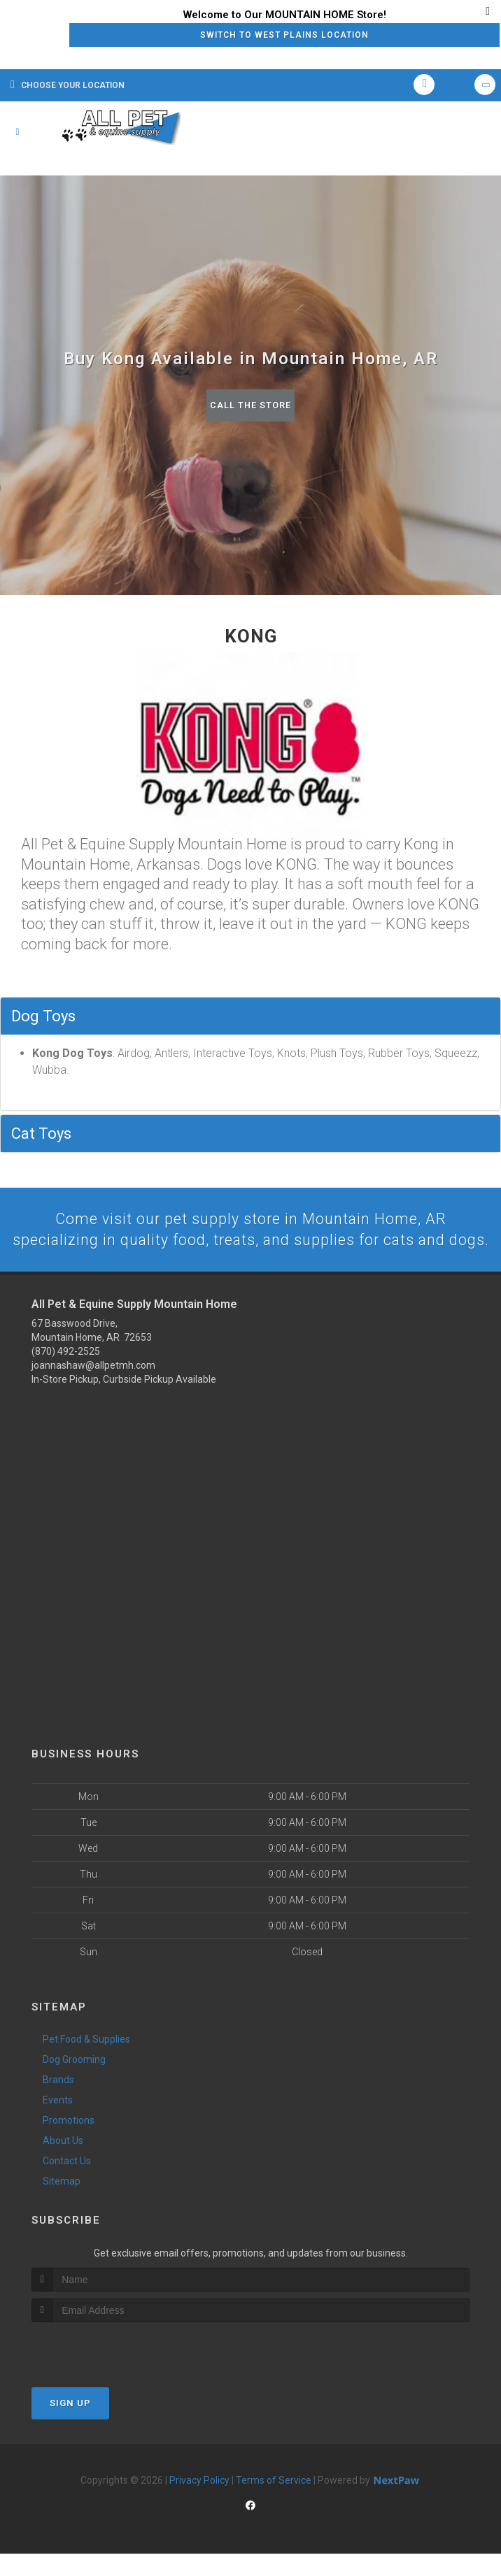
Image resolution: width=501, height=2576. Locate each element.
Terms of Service (273, 2501)
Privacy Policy (199, 2501)
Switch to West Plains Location (284, 35)
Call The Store (251, 405)
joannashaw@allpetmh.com (93, 1387)
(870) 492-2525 (65, 1373)
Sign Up (70, 2424)
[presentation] (106, 2370)
